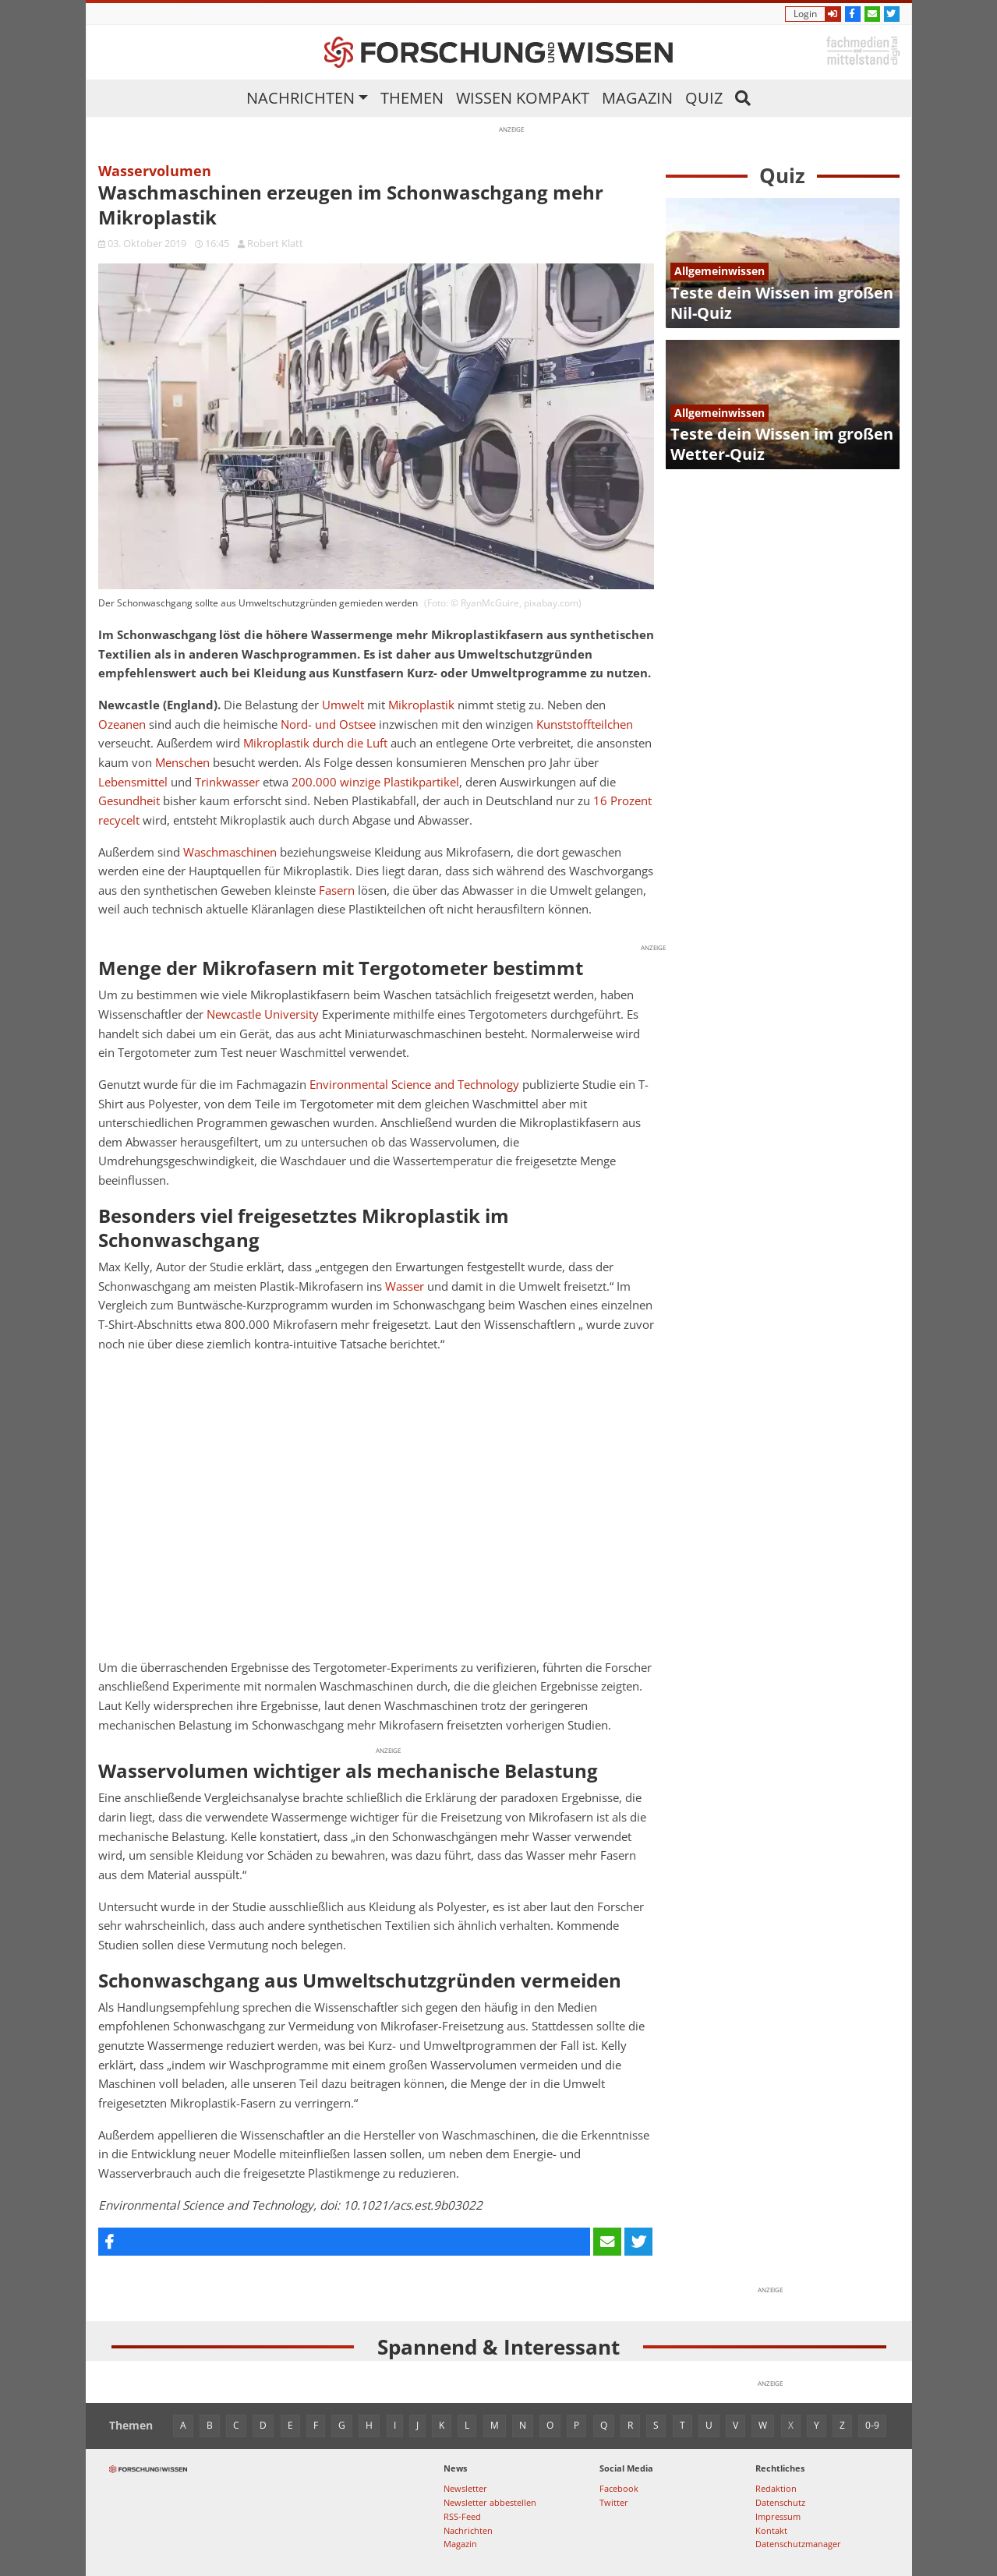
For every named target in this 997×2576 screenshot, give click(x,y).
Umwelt (343, 705)
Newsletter (465, 2488)
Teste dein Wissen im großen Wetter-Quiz (781, 444)
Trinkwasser (227, 782)
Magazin (637, 97)
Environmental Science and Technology (414, 1084)
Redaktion (776, 2488)
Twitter (613, 2502)
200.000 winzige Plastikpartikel (375, 782)
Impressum (778, 2516)
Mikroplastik (421, 705)
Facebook (618, 2488)
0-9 (872, 2425)
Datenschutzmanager (798, 2543)
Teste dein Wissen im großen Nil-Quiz (781, 302)
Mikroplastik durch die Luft (315, 743)
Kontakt (771, 2530)
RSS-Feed (462, 2516)
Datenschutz (780, 2502)
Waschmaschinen (230, 852)
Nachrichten (300, 97)
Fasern (337, 890)
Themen (412, 97)
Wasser (404, 1286)
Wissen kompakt (522, 97)
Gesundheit (129, 801)
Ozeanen (122, 724)
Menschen (182, 762)
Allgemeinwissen (719, 270)
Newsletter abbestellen (490, 2502)
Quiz (704, 97)
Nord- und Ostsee (328, 724)
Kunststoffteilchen (584, 724)
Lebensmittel (133, 782)
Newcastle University (263, 1014)
